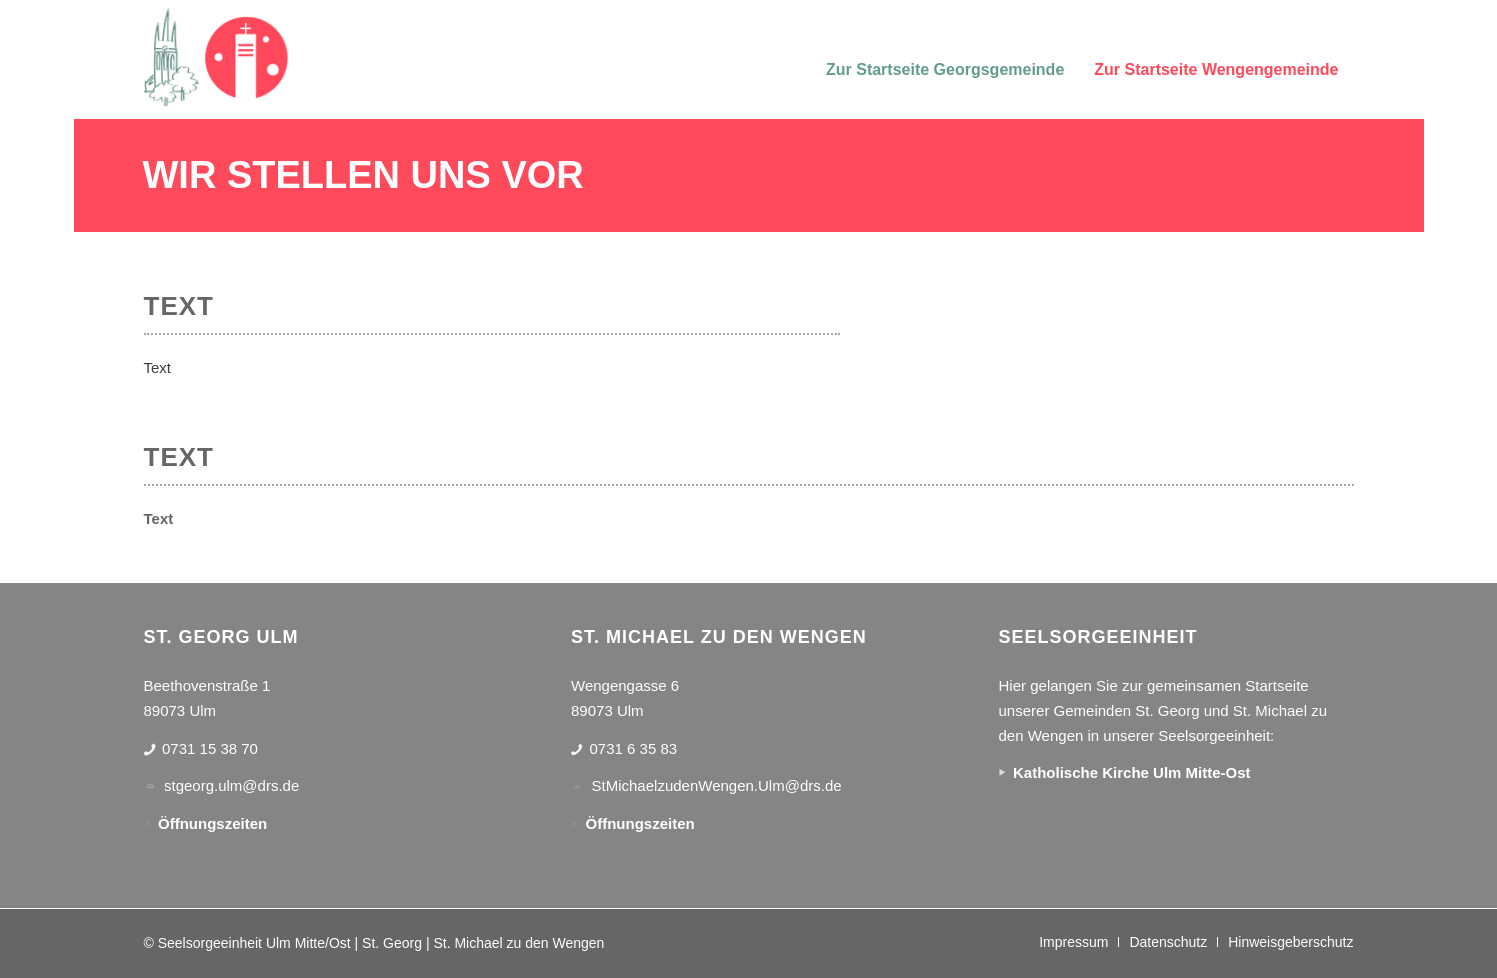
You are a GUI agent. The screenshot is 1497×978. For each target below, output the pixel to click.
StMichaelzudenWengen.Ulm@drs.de (717, 785)
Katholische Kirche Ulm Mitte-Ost (1132, 772)
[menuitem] (945, 57)
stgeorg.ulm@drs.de (231, 785)
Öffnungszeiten (212, 823)
